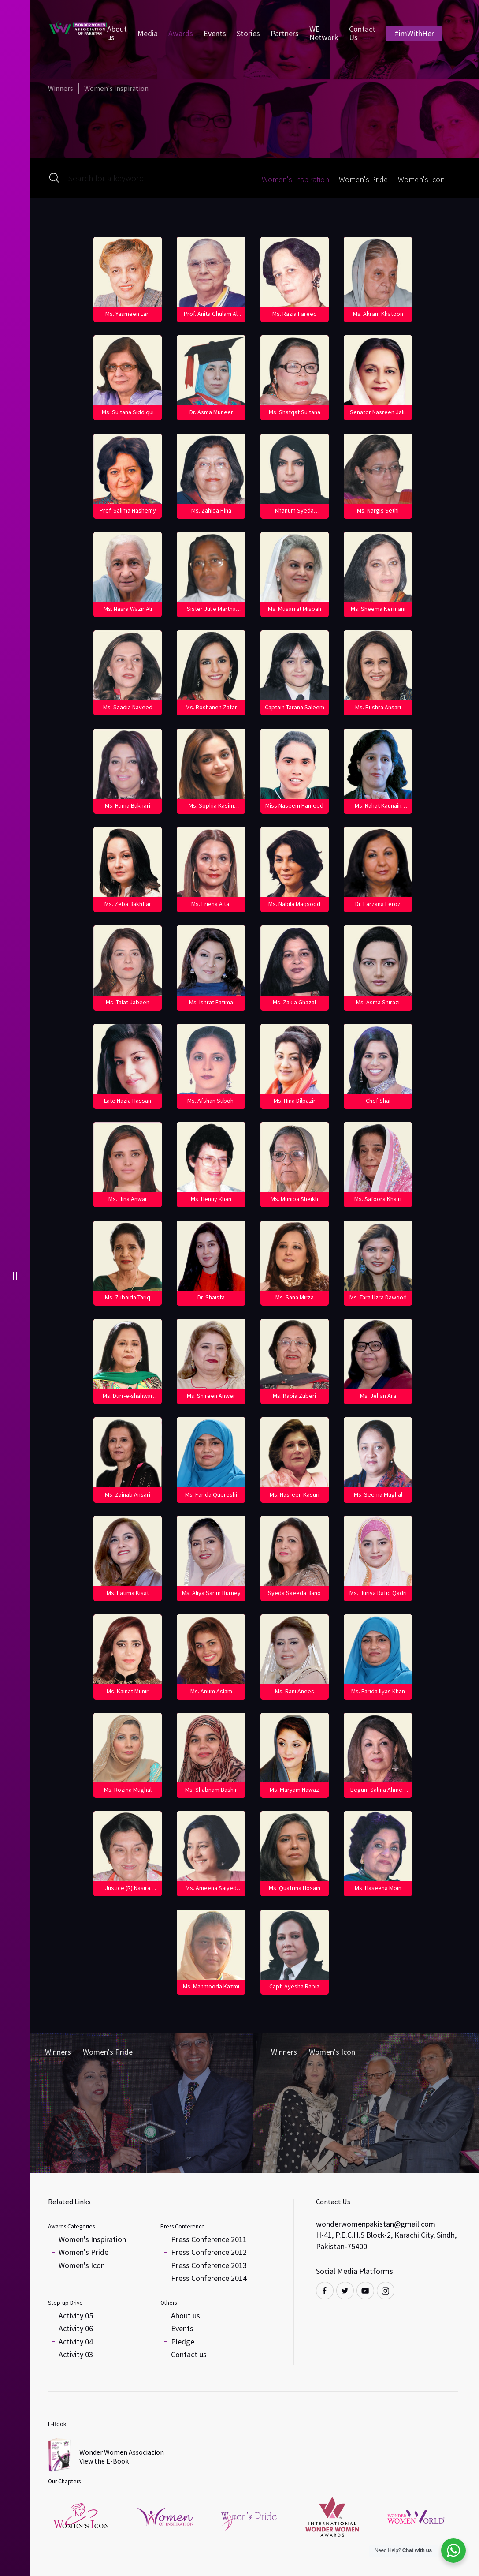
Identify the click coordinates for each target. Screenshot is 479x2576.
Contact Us (362, 33)
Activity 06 (76, 2328)
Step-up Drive (65, 2302)
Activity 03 (76, 2354)
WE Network (323, 33)
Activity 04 (76, 2341)
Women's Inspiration (92, 2239)
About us (117, 33)
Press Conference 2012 (209, 2252)
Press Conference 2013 (209, 2265)
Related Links (69, 2201)
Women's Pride (83, 2252)
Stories (248, 33)
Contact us (189, 2354)
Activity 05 (76, 2315)
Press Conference (182, 2226)
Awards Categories (71, 2226)
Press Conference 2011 (209, 2239)
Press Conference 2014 (209, 2278)
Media (147, 33)
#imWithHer (414, 33)
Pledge (182, 2341)
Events (215, 33)
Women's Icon (82, 2265)
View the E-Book (104, 2461)
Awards (180, 33)
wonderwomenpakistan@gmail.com (375, 2224)
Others (168, 2302)
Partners (285, 33)
